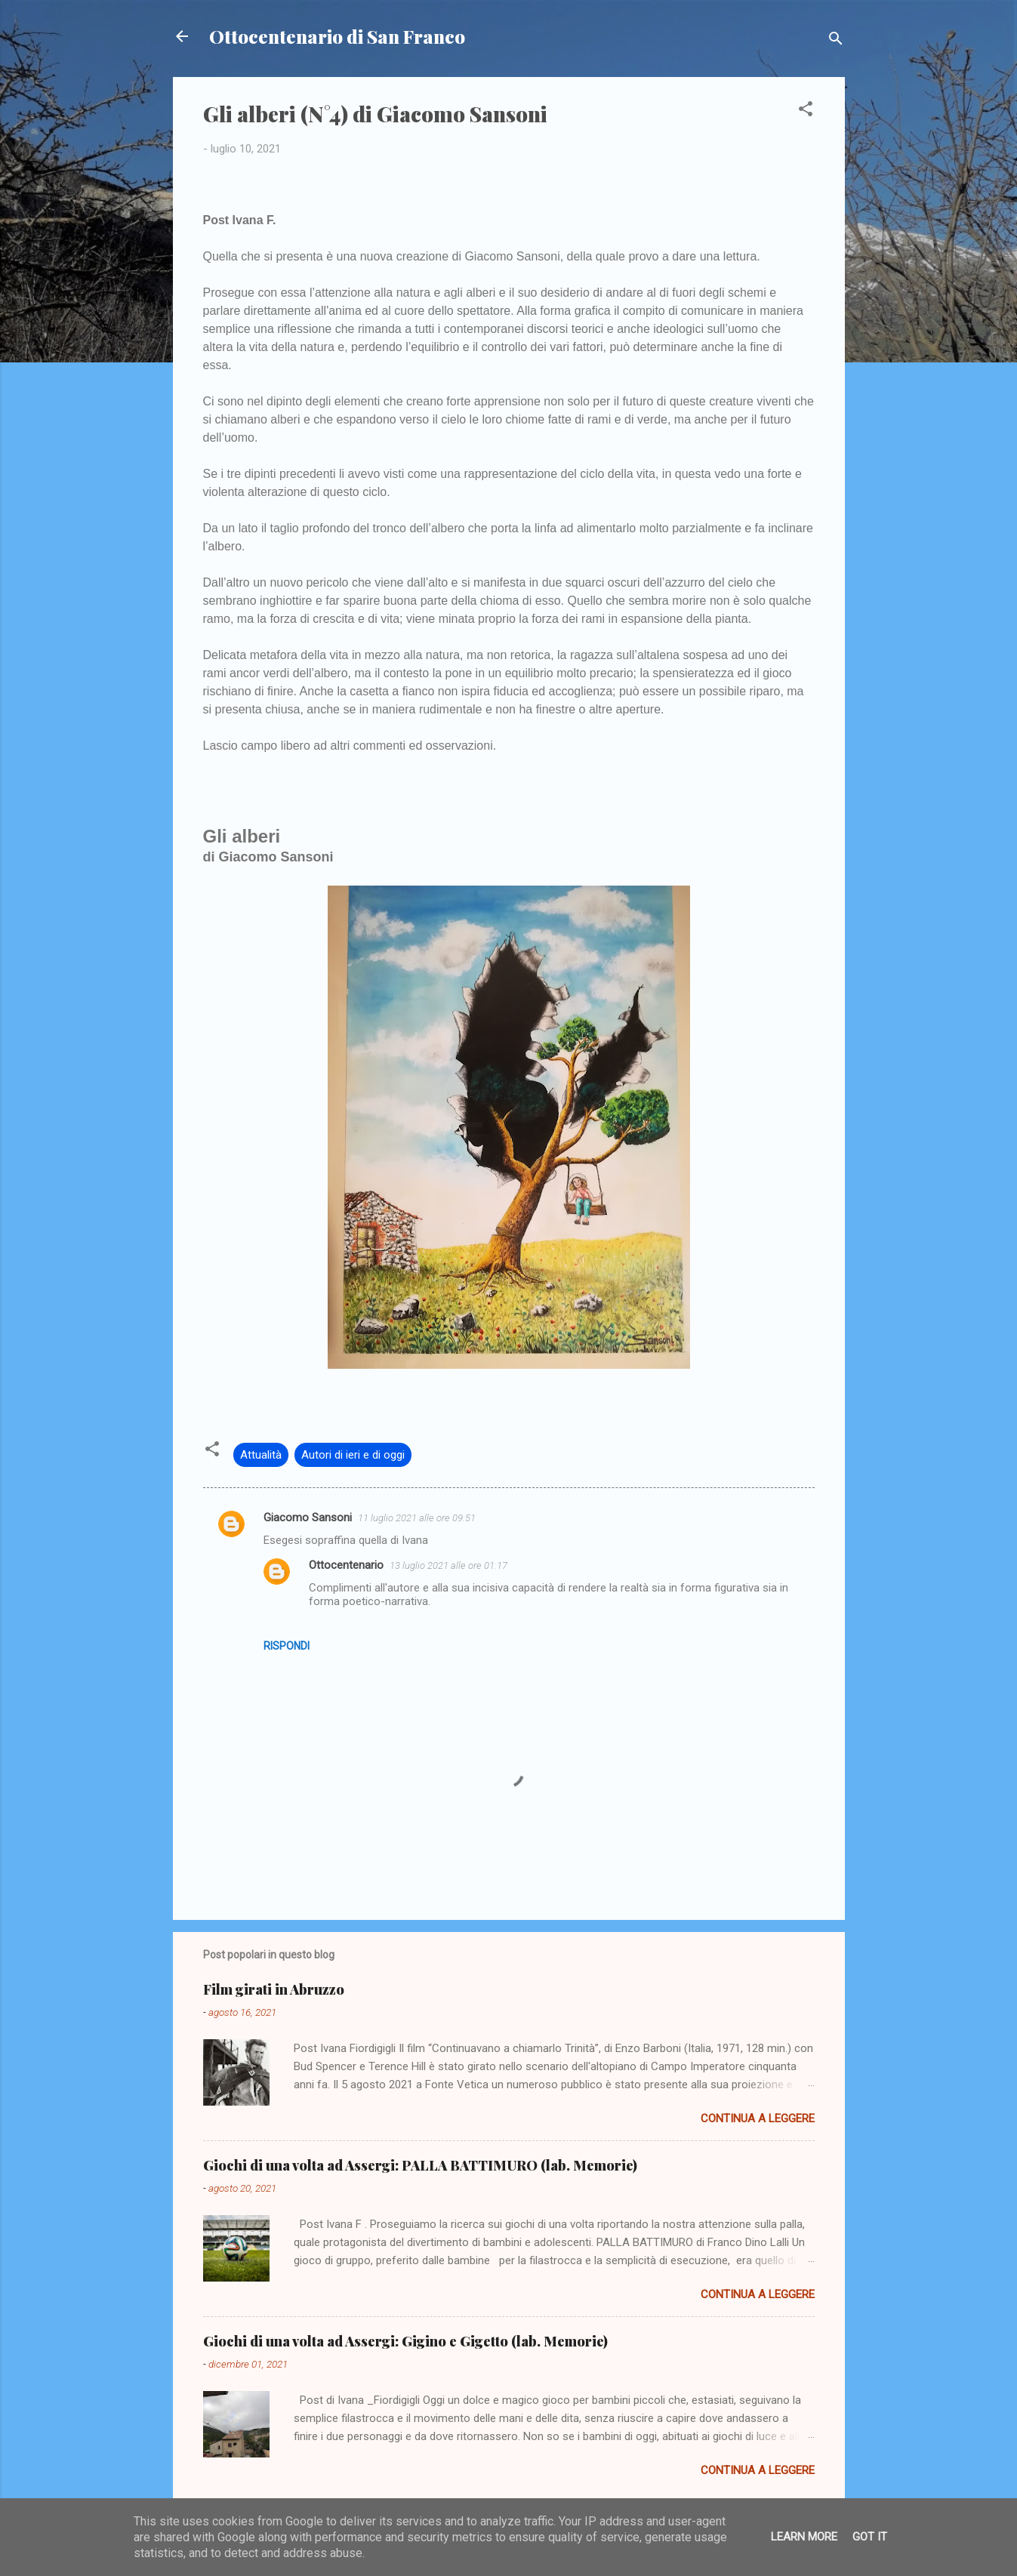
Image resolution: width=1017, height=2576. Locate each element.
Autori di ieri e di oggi (353, 1455)
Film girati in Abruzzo (273, 1989)
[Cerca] (836, 41)
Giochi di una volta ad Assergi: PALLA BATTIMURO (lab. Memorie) (420, 2165)
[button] (806, 111)
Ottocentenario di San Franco (337, 36)
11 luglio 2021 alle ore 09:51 (417, 1518)
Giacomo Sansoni (307, 1517)
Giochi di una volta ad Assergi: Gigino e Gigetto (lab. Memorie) (405, 2341)
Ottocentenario (346, 1565)
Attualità (261, 1455)
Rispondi (286, 1646)
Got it (869, 2537)
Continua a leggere (758, 2118)
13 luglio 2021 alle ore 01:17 (448, 1565)
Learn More (804, 2537)
